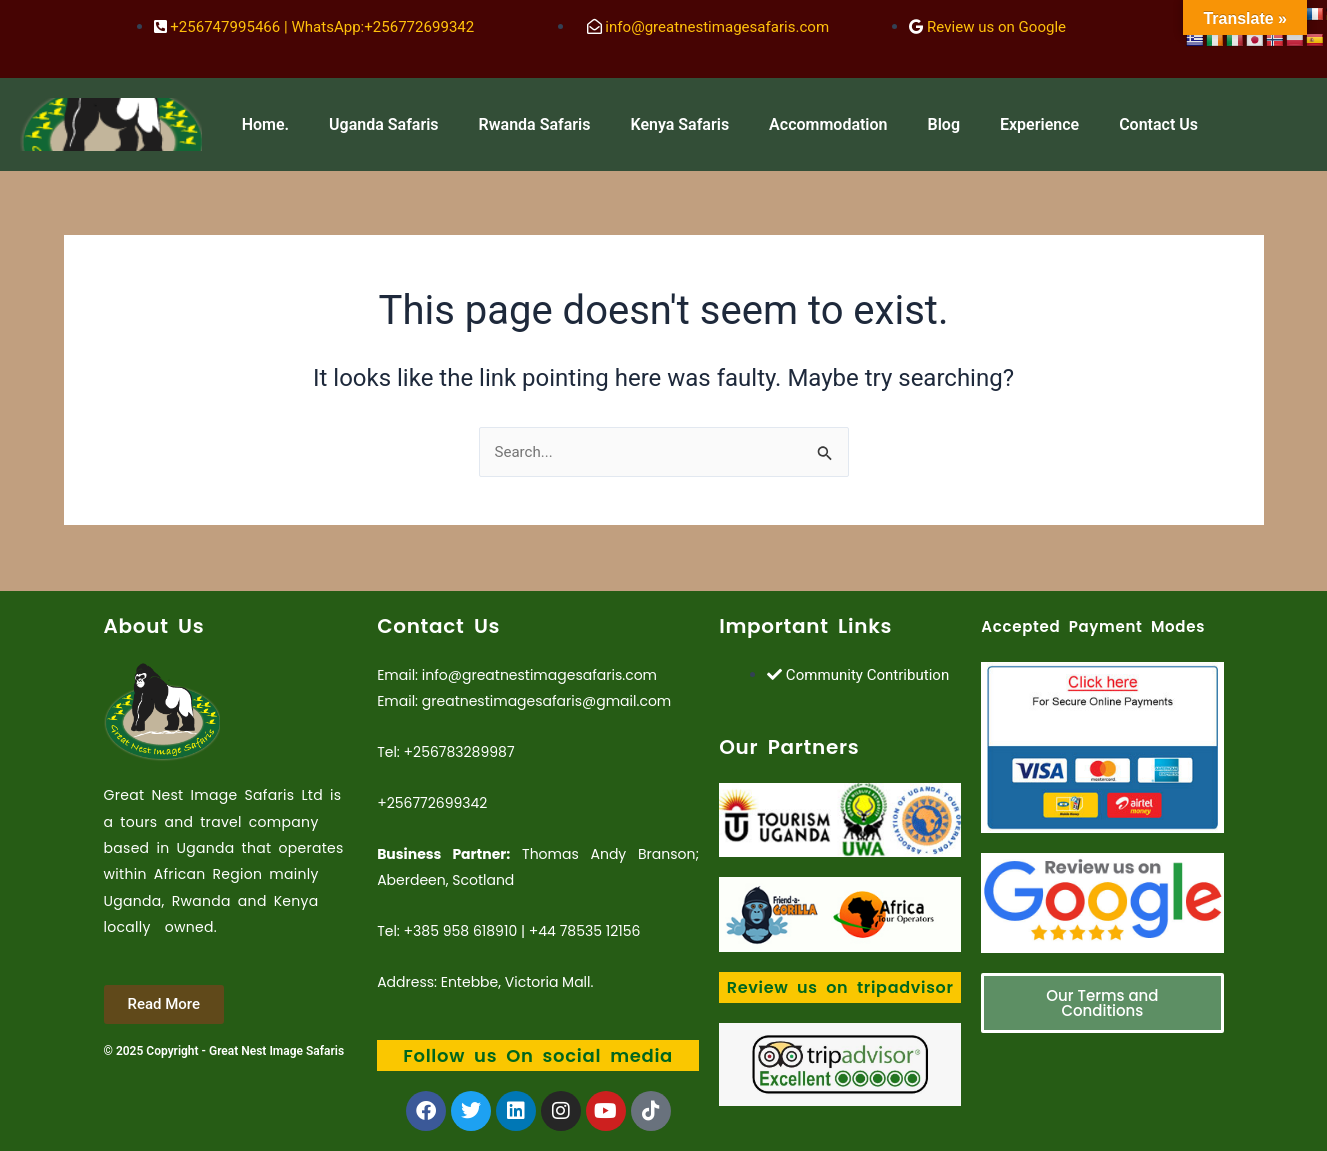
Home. (265, 124)
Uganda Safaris (384, 124)
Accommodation (828, 124)
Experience (1039, 124)
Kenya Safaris (679, 124)
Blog (944, 124)
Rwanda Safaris (535, 124)
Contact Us (1158, 124)
